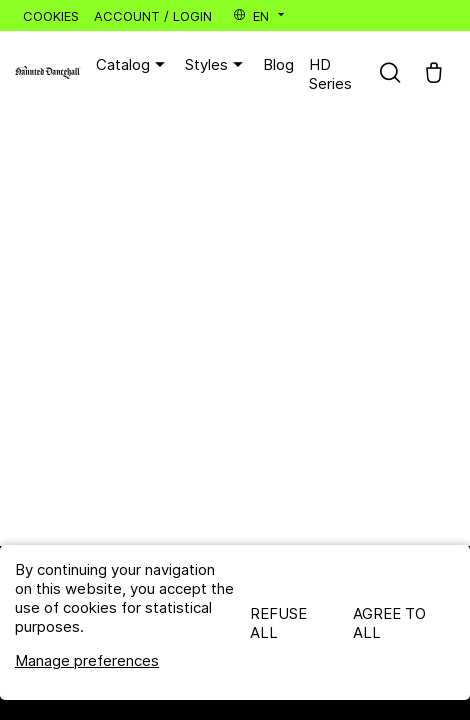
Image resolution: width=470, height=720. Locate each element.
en (260, 16)
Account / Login (153, 16)
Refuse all (278, 623)
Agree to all (389, 623)
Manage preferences (87, 660)
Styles (216, 65)
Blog (278, 64)
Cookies (51, 16)
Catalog (133, 65)
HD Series (330, 74)
